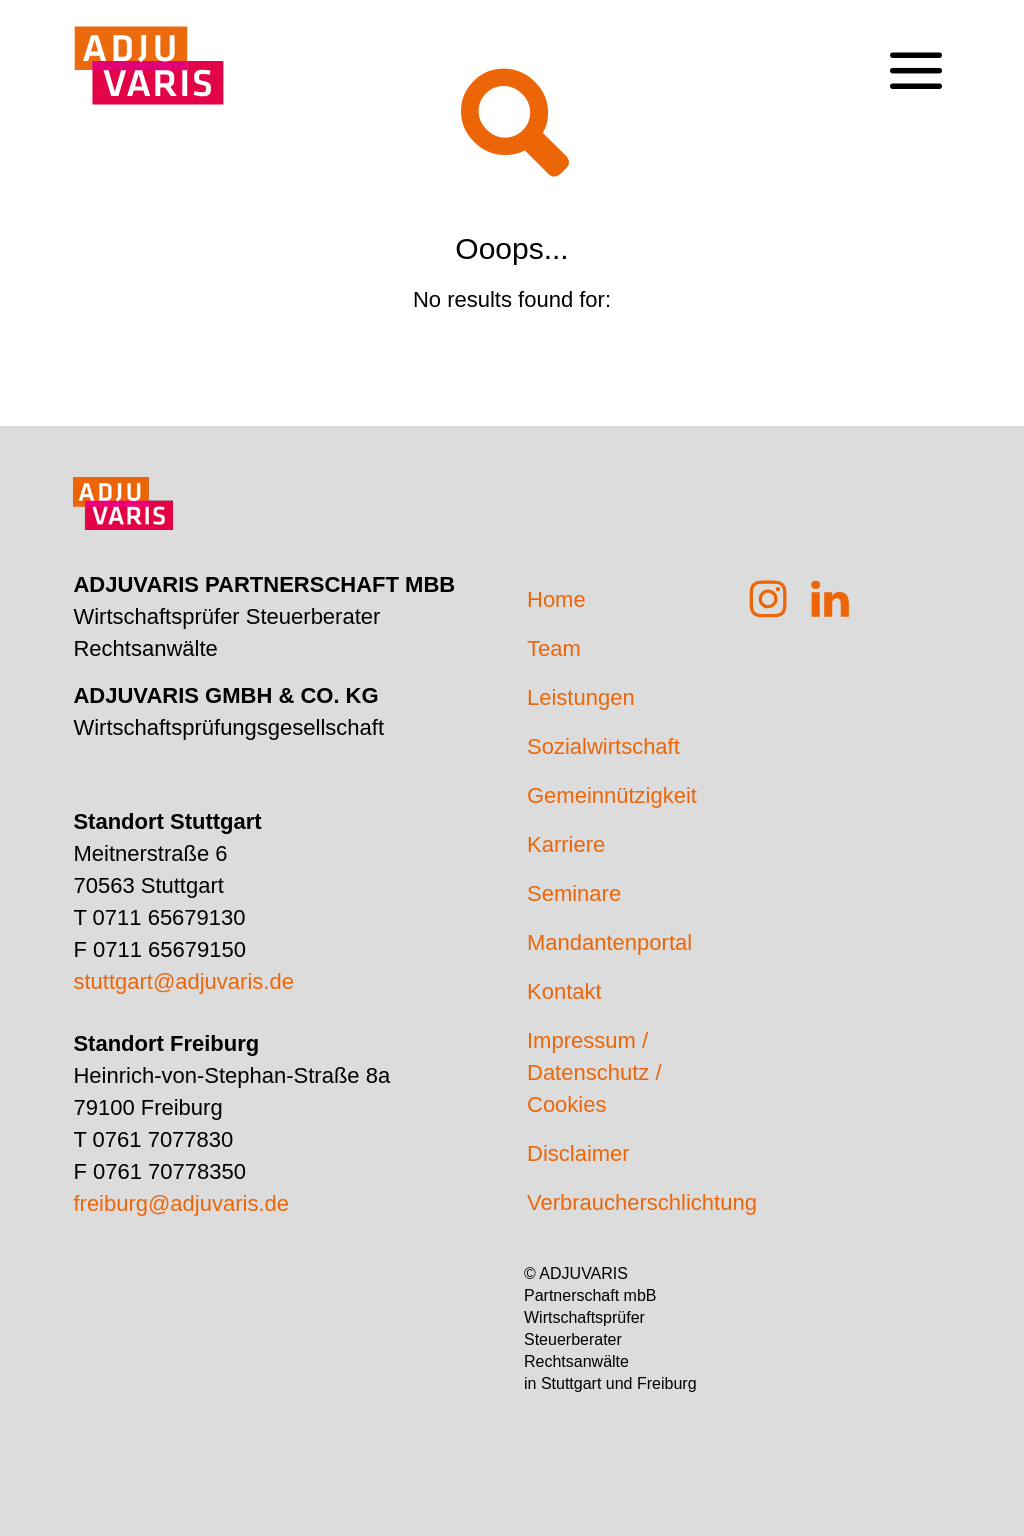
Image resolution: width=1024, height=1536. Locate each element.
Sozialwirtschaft (603, 746)
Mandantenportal (609, 942)
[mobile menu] (915, 56)
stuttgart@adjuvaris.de (183, 981)
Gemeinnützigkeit (612, 795)
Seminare (574, 893)
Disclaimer (578, 1153)
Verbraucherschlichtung (621, 1202)
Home (556, 599)
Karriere (566, 844)
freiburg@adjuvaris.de (181, 1203)
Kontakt (564, 991)
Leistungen (581, 697)
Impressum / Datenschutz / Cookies (594, 1072)
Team (554, 648)
